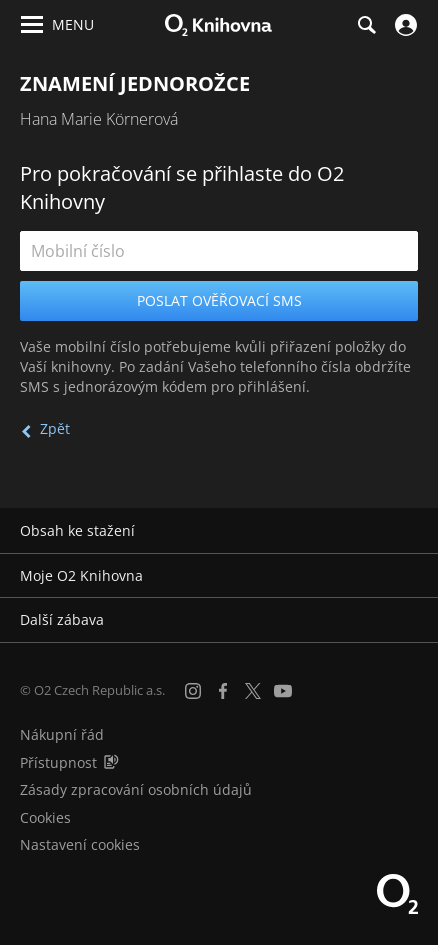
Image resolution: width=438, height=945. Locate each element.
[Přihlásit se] (403, 25)
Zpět (55, 428)
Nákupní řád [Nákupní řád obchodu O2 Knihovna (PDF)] (62, 734)
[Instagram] (193, 691)
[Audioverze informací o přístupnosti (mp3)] (111, 762)
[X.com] (253, 691)
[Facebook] (223, 691)
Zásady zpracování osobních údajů (136, 789)
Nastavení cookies (80, 844)
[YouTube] (283, 691)
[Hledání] (366, 25)
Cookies (45, 817)
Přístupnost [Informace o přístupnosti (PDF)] (58, 762)
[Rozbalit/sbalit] (410, 531)
